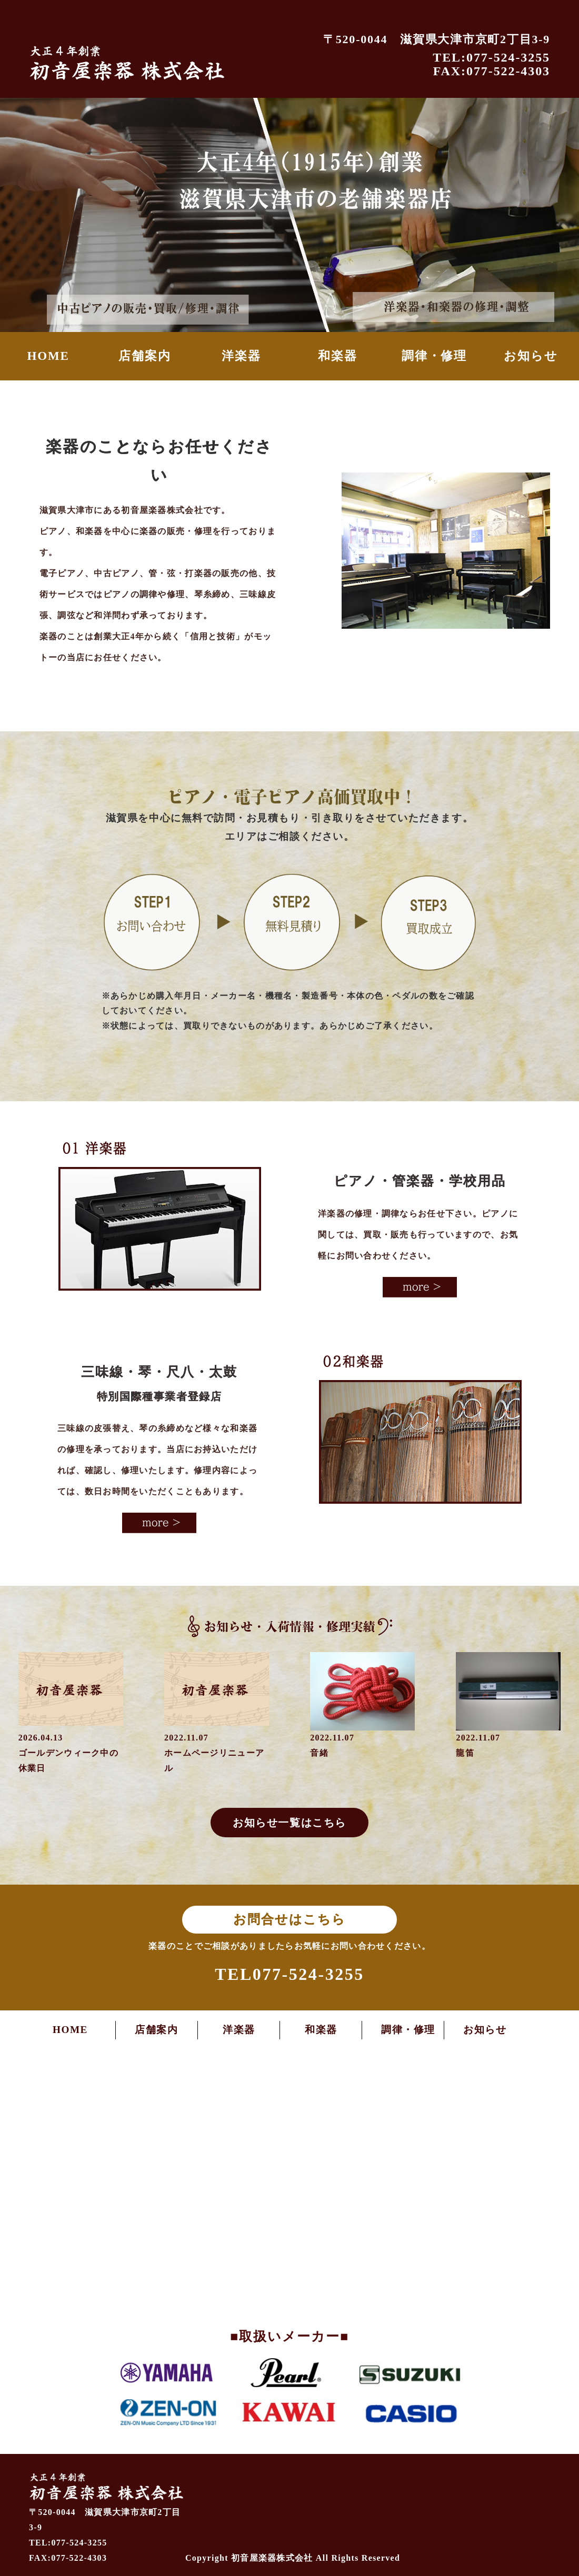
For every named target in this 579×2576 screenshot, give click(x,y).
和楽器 (337, 356)
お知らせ (530, 356)
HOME (48, 356)
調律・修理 (434, 356)
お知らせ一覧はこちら (289, 1822)
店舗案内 (144, 356)
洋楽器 (241, 356)
